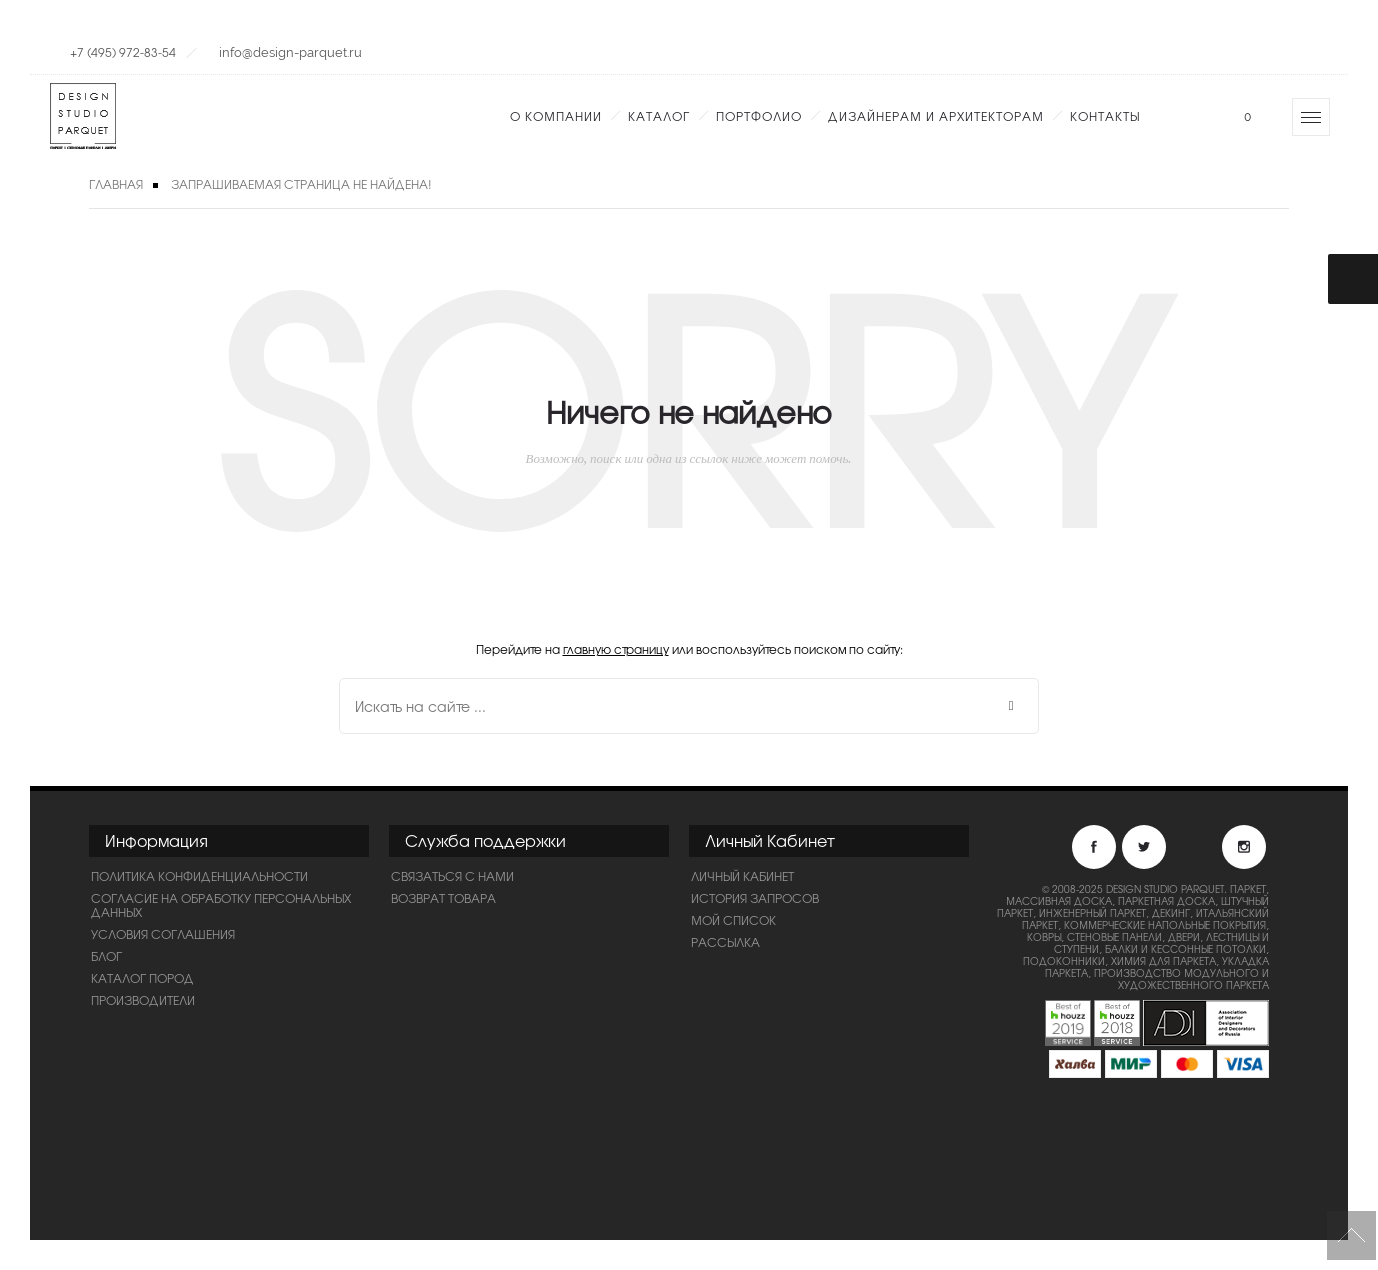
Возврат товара (443, 898)
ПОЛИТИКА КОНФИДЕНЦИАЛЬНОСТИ (199, 876)
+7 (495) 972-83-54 (123, 52)
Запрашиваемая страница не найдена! (301, 184)
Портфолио (759, 116)
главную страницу (616, 649)
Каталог (659, 116)
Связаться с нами (452, 876)
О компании (556, 116)
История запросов (755, 898)
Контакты (1105, 116)
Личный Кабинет (742, 876)
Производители (143, 1000)
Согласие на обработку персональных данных (221, 905)
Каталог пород (142, 978)
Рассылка (725, 942)
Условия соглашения (163, 934)
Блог (106, 956)
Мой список (733, 920)
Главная (116, 184)
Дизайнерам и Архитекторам (936, 116)
